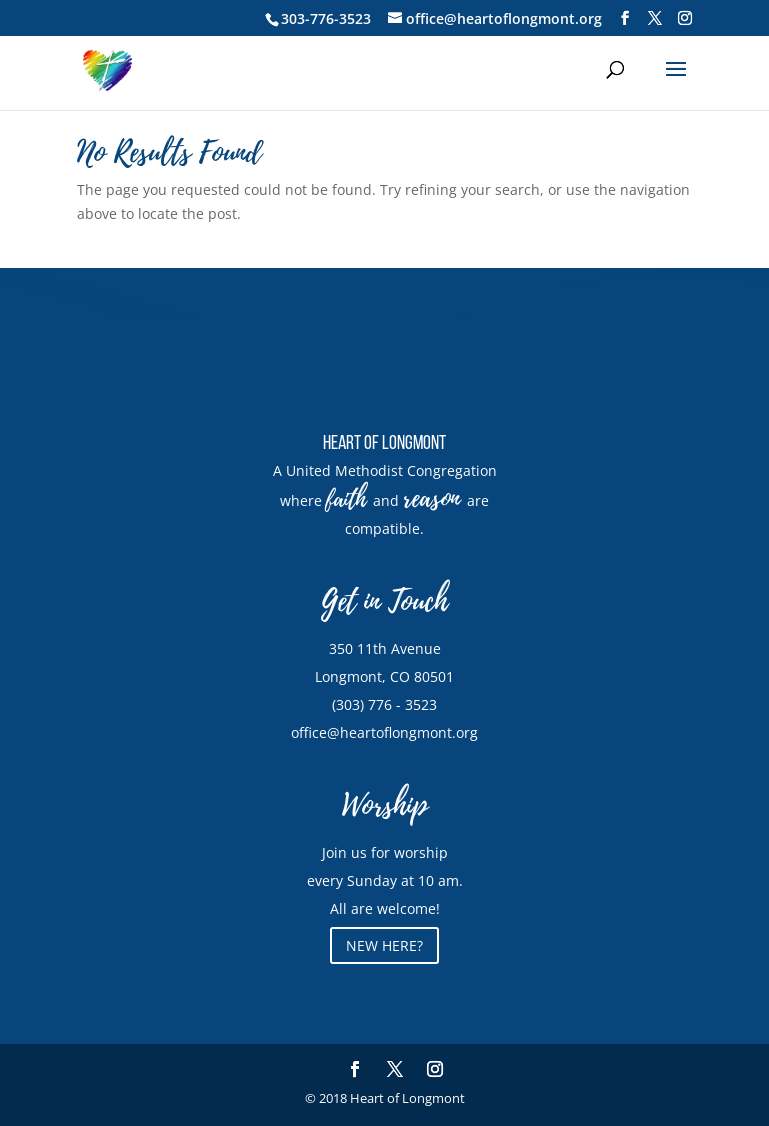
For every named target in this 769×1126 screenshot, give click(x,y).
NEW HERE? (384, 945)
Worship (385, 805)
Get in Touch (384, 601)
